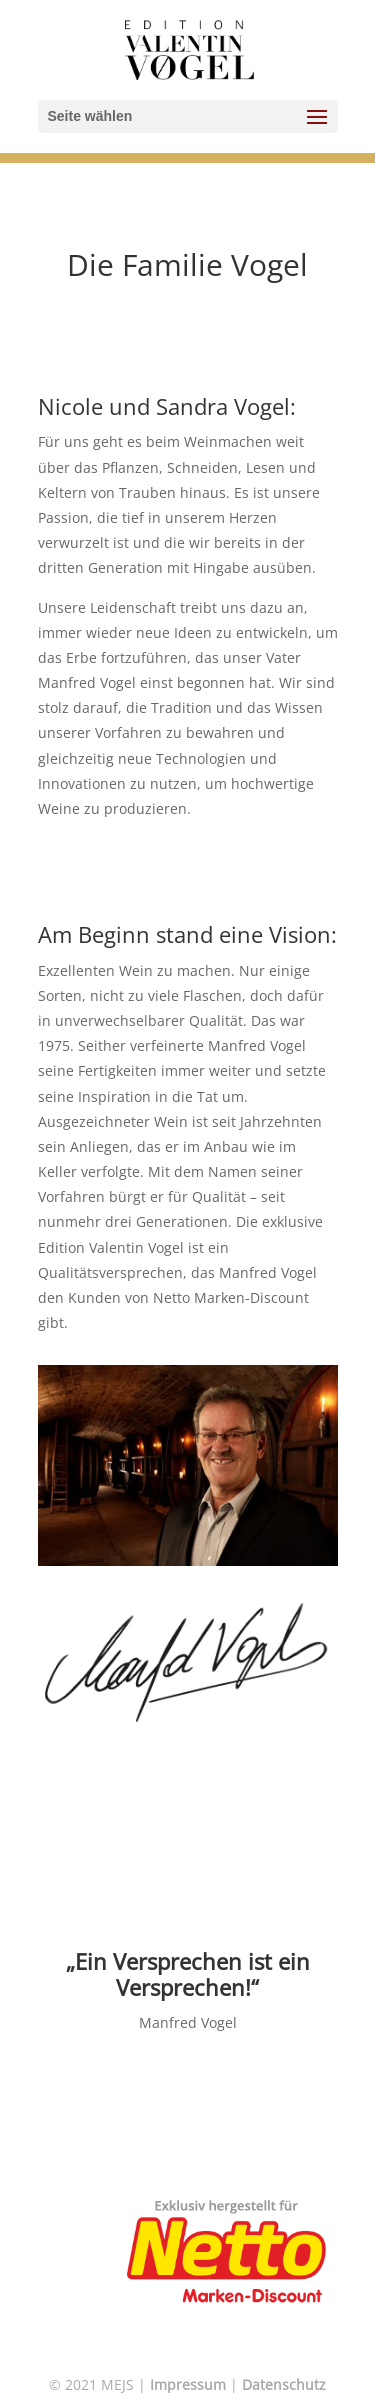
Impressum (188, 2384)
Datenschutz (284, 2384)
